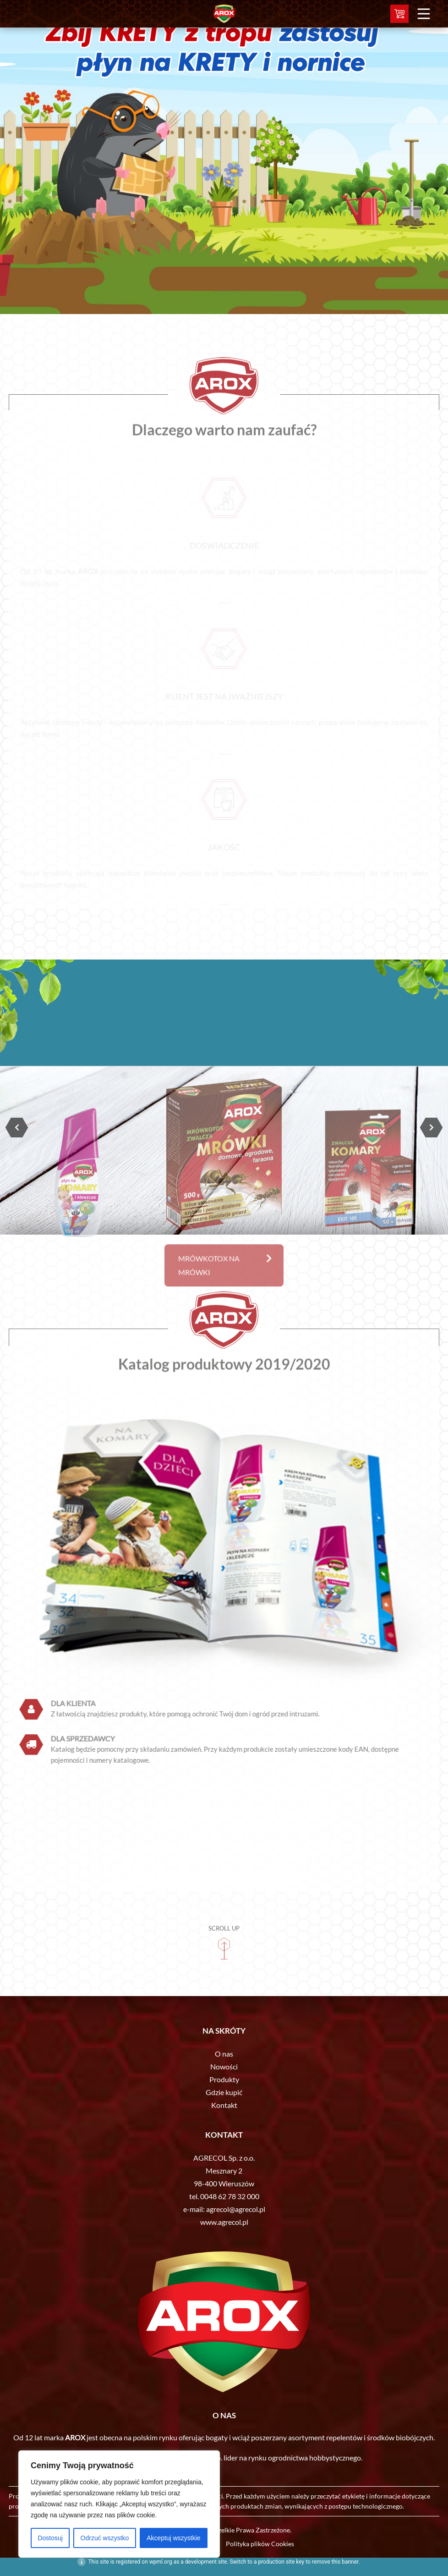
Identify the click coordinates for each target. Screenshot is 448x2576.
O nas (224, 2053)
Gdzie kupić (224, 2092)
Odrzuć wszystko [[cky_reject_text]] (105, 2538)
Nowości (224, 2066)
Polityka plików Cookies (260, 2544)
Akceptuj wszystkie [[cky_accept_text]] (173, 2538)
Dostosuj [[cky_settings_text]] (50, 2538)
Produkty (224, 2079)
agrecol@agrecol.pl (235, 2209)
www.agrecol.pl (224, 2221)
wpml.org (160, 2562)
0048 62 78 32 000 (229, 2196)
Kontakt (224, 2105)
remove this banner (335, 2562)
